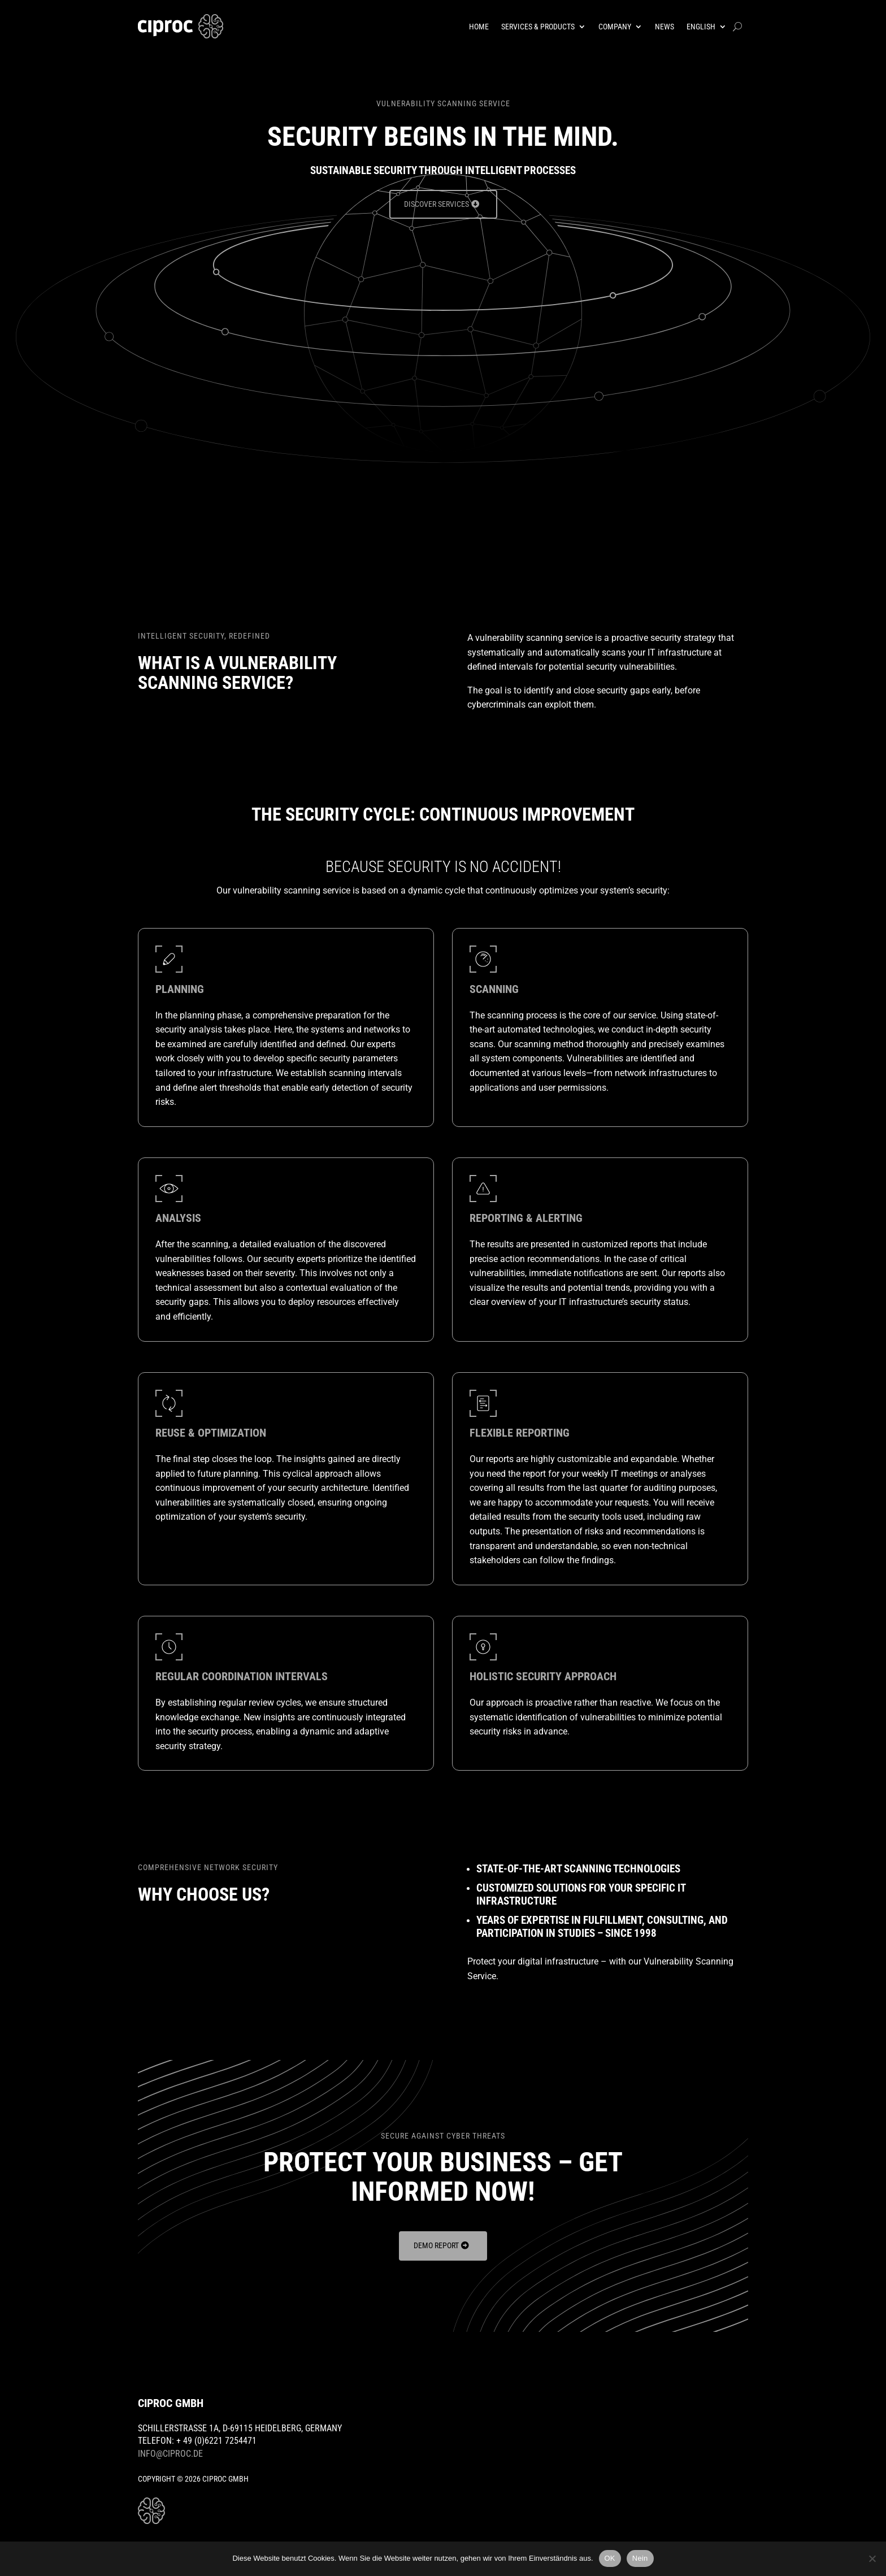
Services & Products (538, 27)
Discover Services (436, 205)
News (664, 27)
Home (479, 27)
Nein (640, 2558)
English (701, 27)
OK (610, 2558)
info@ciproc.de (170, 2454)
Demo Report (436, 2247)
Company (614, 27)
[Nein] (872, 2558)
